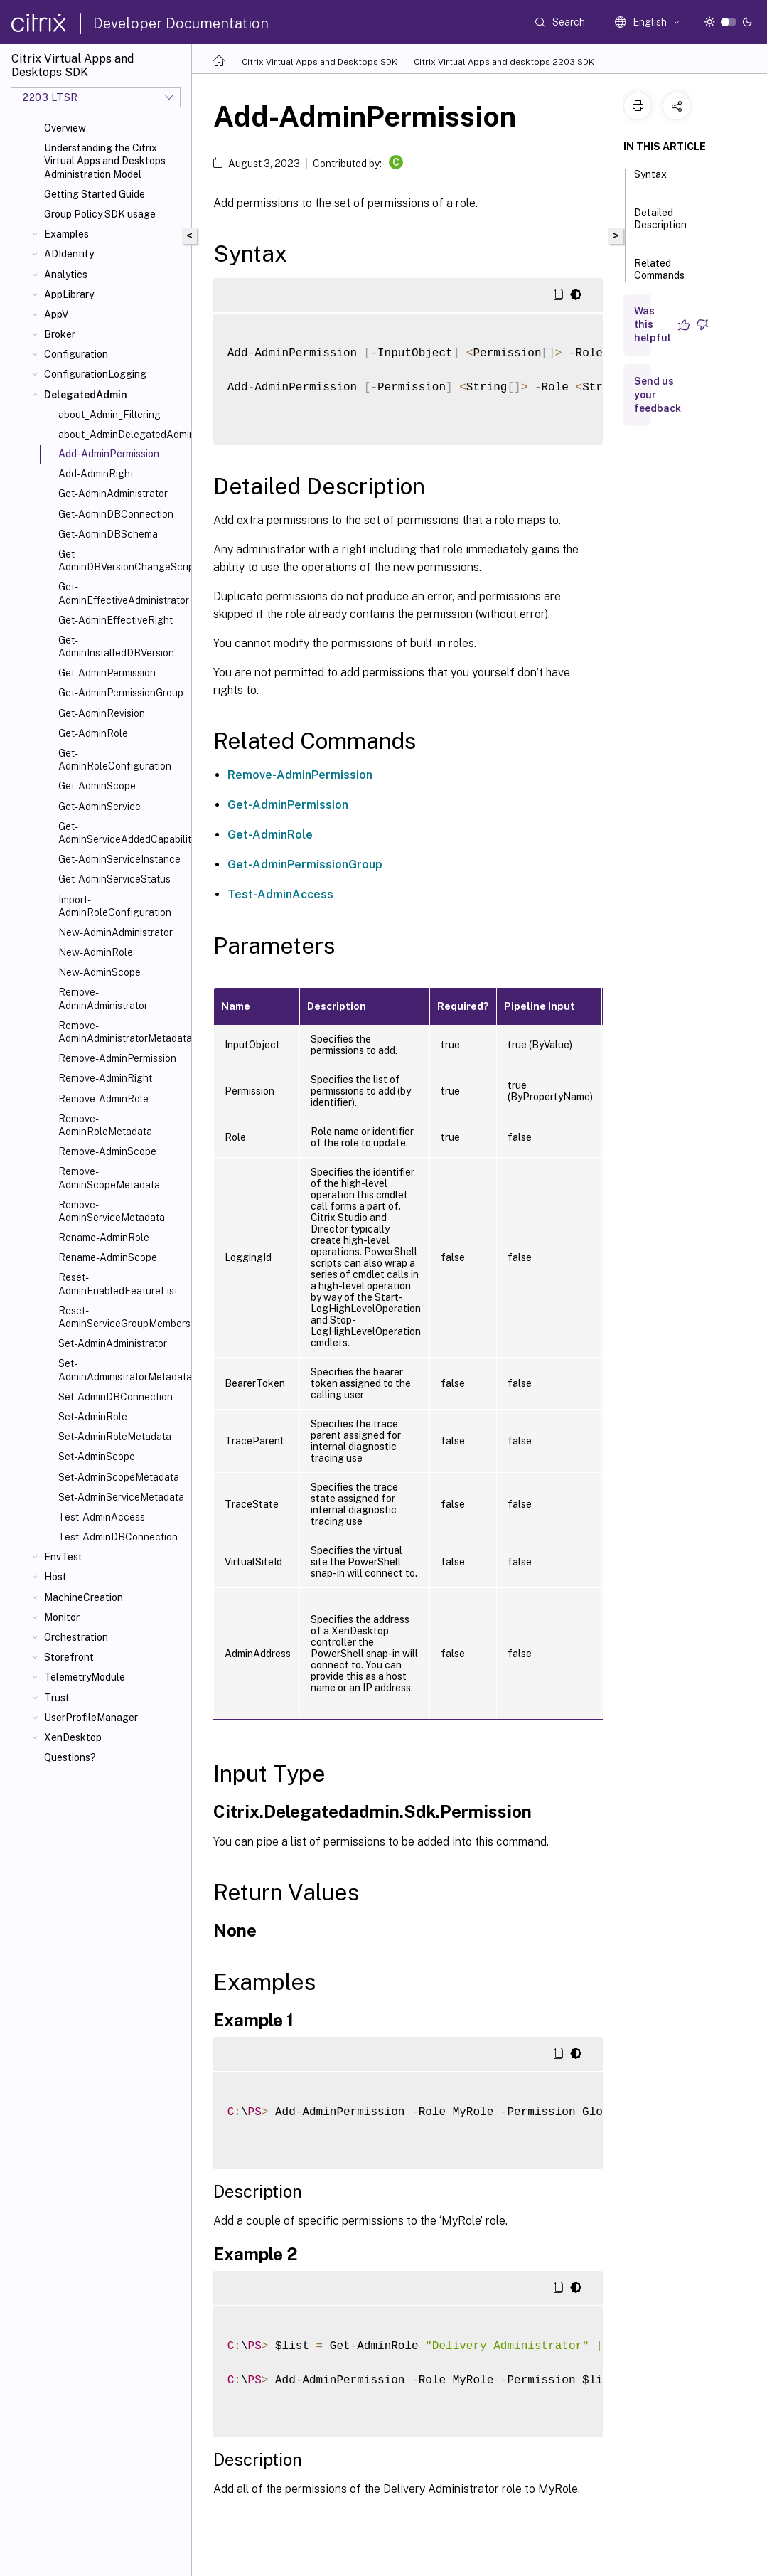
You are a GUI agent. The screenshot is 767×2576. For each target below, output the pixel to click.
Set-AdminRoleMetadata (114, 1436)
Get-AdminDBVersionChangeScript (122, 560)
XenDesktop (73, 1737)
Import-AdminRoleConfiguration (114, 906)
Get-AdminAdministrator (113, 493)
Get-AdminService (99, 806)
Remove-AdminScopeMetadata (109, 1178)
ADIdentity (69, 254)
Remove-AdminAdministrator (103, 998)
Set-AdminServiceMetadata (121, 1497)
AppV (56, 314)
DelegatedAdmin (85, 394)
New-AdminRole (95, 952)
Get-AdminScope (97, 786)
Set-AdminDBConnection (115, 1397)
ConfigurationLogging (95, 374)
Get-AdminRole (93, 733)
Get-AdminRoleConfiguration (114, 759)
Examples (66, 234)
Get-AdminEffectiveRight (115, 620)
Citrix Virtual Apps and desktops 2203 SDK (504, 62)
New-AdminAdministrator (115, 932)
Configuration (76, 354)
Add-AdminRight (96, 473)
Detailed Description (660, 225)
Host (55, 1576)
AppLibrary (69, 294)
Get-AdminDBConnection (115, 514)
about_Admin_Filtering (109, 414)
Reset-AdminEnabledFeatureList (118, 1284)
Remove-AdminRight (105, 1078)
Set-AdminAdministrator (112, 1343)
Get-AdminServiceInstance (119, 859)
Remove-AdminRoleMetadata (105, 1125)
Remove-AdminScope (107, 1151)
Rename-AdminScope (107, 1257)
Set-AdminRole (92, 1416)
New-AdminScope (99, 972)
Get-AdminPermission (107, 672)
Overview (65, 128)
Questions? (70, 1757)
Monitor (62, 1617)
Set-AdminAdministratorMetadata (122, 1370)
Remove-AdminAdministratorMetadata (122, 1032)
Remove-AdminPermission (117, 1058)
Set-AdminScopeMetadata (118, 1477)
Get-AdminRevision (101, 713)
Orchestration (76, 1637)
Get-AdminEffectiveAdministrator (122, 593)
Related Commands (659, 275)
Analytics (65, 274)
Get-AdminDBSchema (108, 534)
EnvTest (63, 1557)
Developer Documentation (181, 23)
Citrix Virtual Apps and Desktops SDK (319, 62)
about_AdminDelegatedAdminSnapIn (122, 434)
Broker (59, 334)
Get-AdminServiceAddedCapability (122, 833)
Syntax (650, 181)
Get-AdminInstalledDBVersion (116, 646)
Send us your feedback (657, 395)
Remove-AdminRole (103, 1099)
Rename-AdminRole (103, 1237)
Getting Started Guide (94, 194)
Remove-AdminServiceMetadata (111, 1211)
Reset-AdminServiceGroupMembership (122, 1317)
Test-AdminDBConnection (118, 1537)
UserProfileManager (91, 1717)
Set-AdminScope (96, 1456)
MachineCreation (83, 1597)
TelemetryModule (84, 1677)
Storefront (69, 1657)
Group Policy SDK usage (100, 214)
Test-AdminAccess (101, 1517)
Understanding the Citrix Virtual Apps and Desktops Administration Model (105, 160)
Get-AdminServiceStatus (114, 879)
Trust (57, 1697)
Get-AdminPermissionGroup (120, 692)
